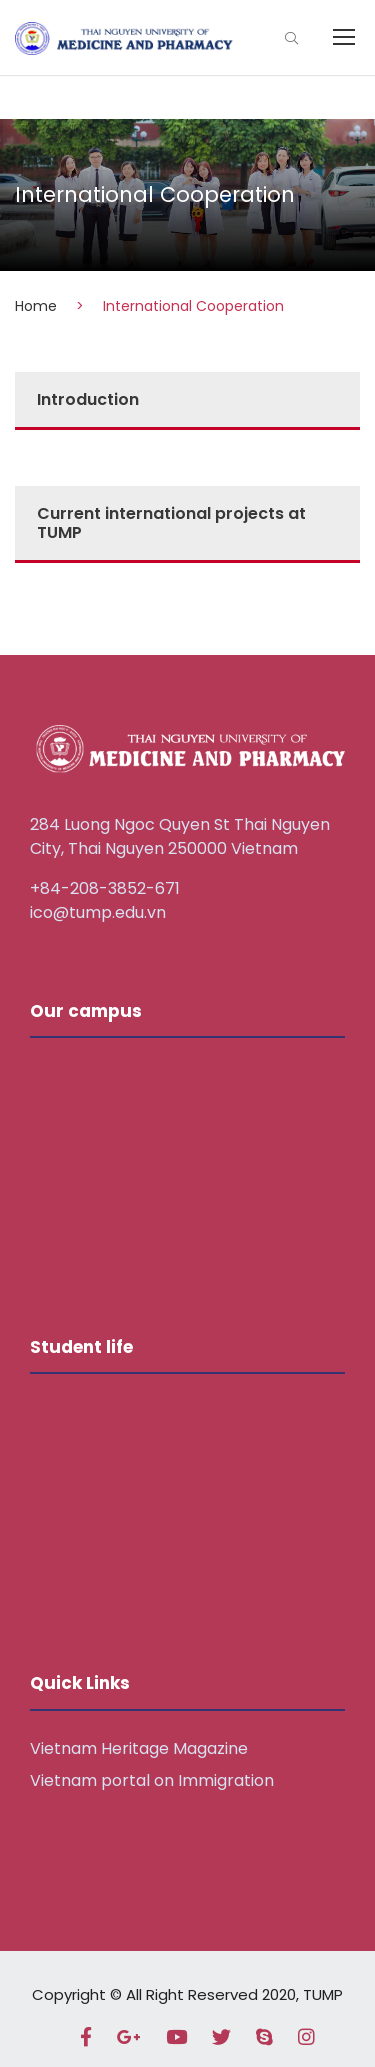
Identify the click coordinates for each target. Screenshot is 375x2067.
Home (36, 306)
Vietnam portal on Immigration (152, 1780)
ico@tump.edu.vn (98, 912)
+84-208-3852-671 (105, 888)
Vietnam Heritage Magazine (139, 1748)
